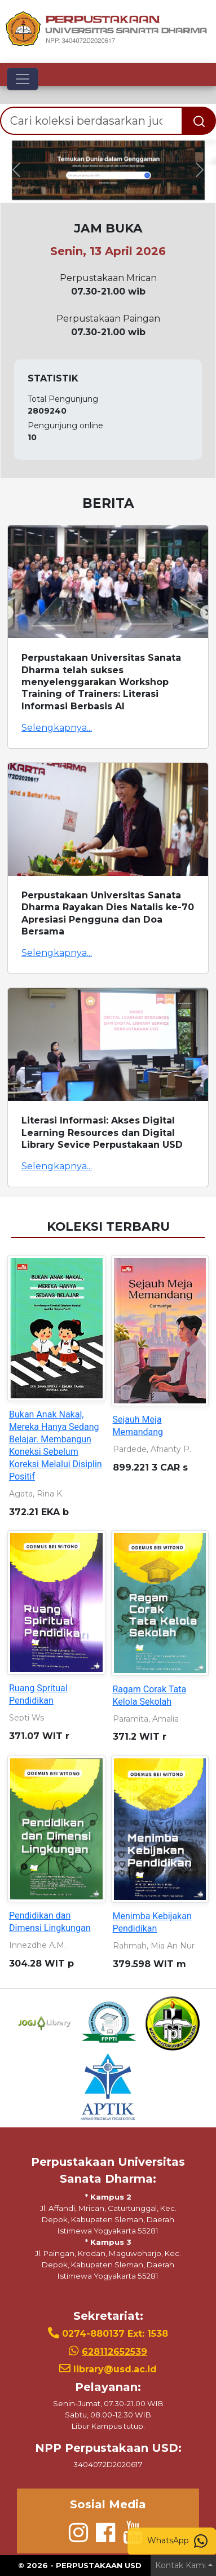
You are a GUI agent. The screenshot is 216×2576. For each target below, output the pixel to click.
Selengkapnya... (56, 727)
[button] (16, 170)
